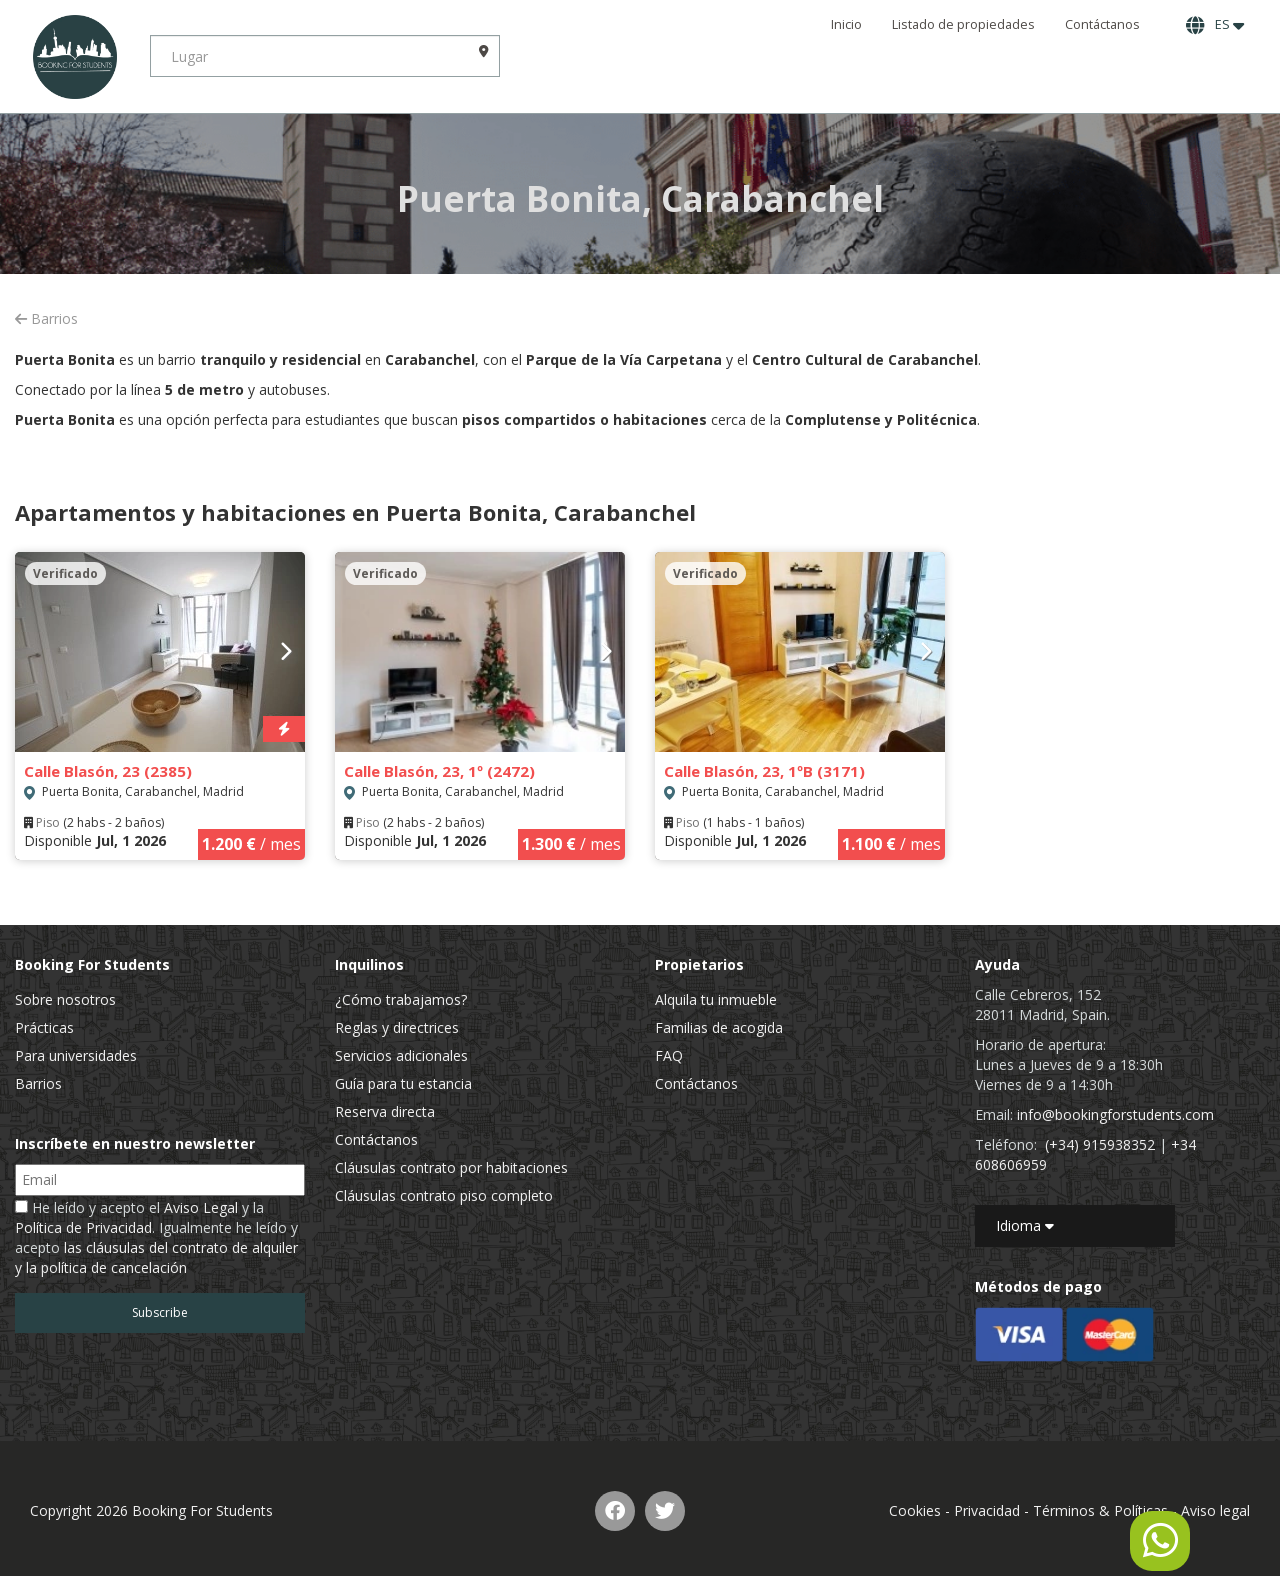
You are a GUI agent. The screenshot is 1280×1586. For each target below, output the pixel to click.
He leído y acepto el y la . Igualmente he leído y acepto (156, 1237)
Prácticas (44, 1027)
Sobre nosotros (65, 999)
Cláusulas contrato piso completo (444, 1195)
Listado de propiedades (963, 24)
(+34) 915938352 (1100, 1144)
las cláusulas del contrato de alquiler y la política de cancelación (156, 1257)
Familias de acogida (719, 1027)
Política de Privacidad (83, 1227)
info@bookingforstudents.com (1115, 1114)
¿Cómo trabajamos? (401, 999)
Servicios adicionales (401, 1055)
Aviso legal (1215, 1510)
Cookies (915, 1510)
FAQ (669, 1055)
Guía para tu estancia (403, 1083)
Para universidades (76, 1055)
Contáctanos (1102, 24)
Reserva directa (385, 1111)
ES (1215, 25)
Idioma (1025, 1225)
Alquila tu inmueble (716, 999)
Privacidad (987, 1510)
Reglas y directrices (397, 1027)
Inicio (846, 24)
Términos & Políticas (1100, 1510)
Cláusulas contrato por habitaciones (451, 1167)
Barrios (46, 318)
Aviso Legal (201, 1207)
